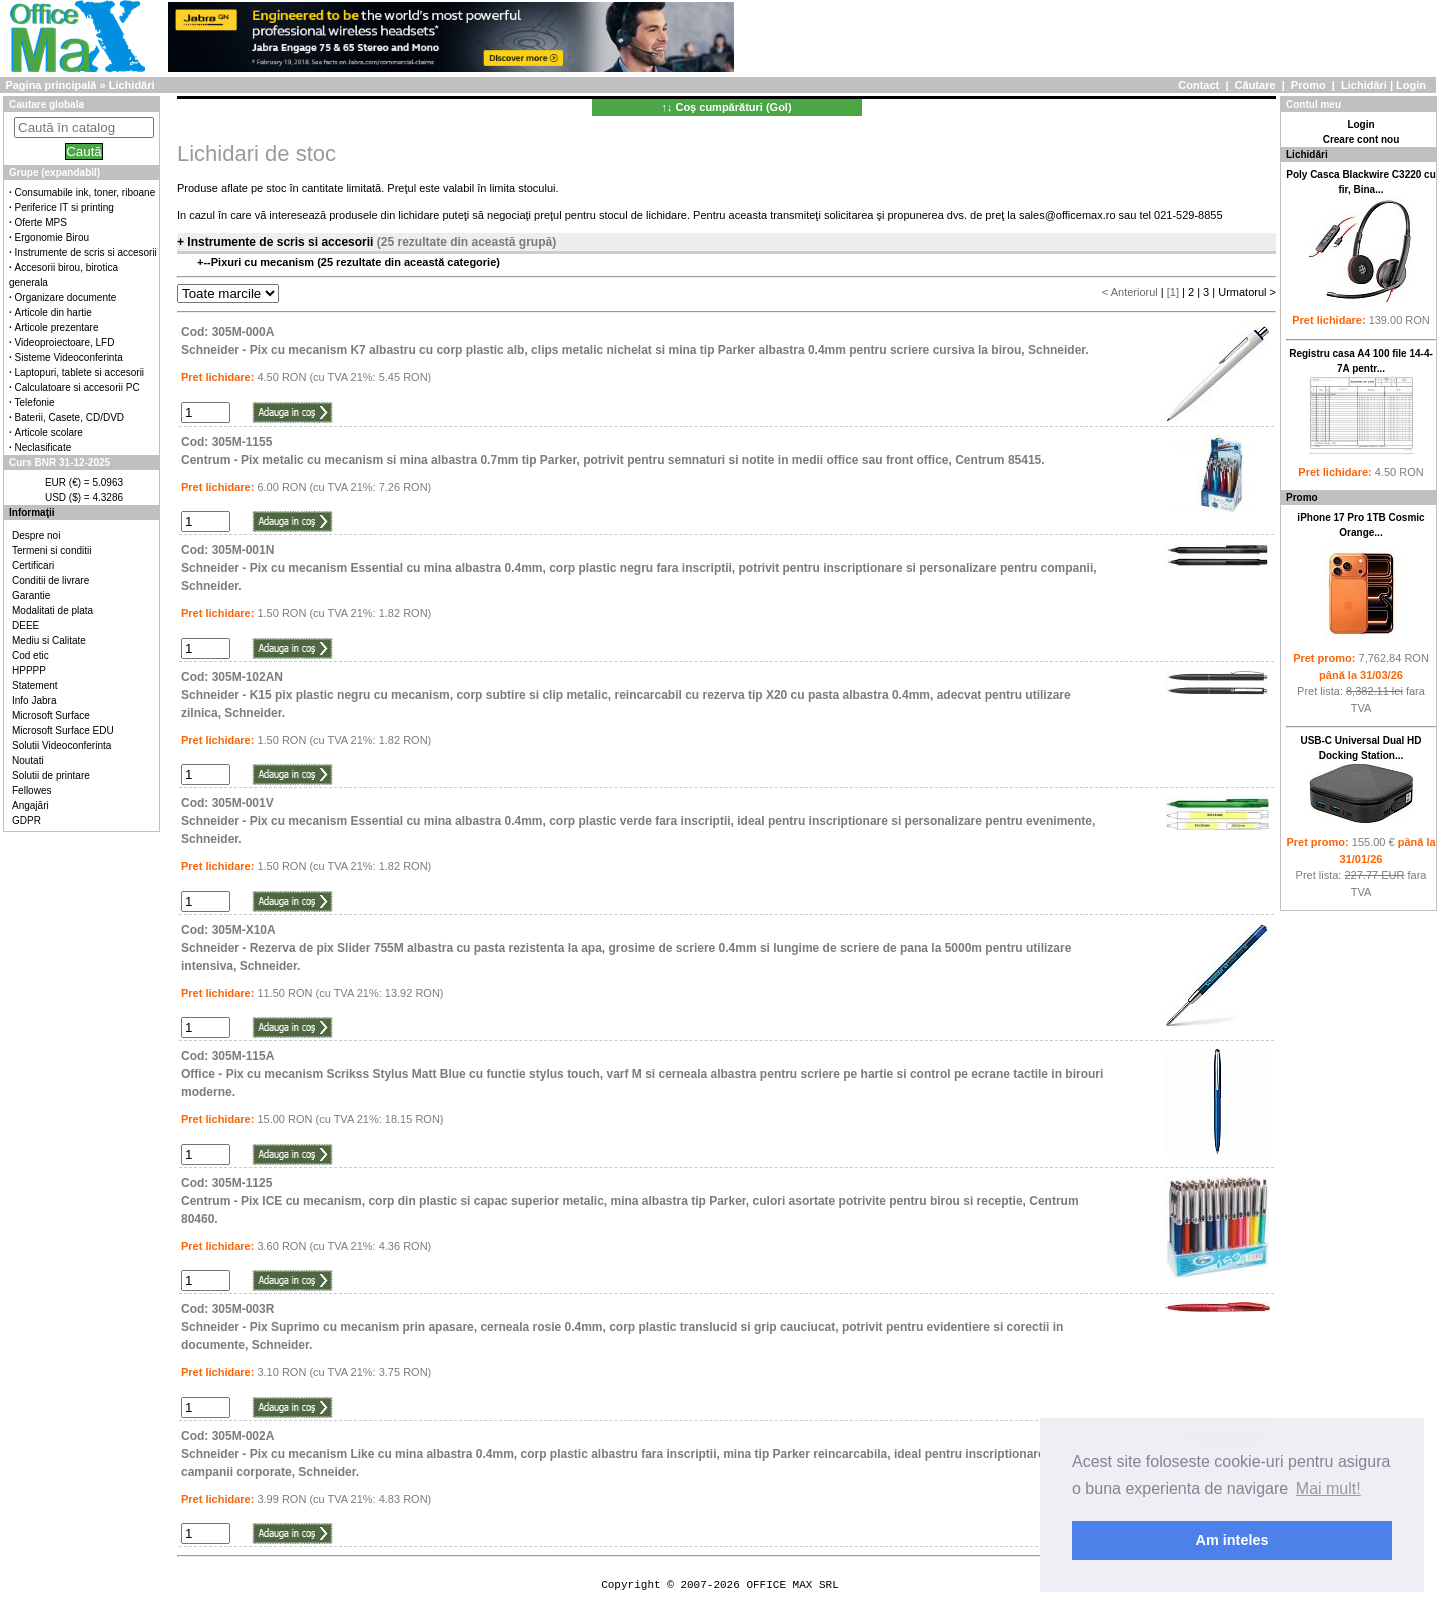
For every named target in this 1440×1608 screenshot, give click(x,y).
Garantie (31, 595)
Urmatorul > (1247, 292)
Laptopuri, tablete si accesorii (80, 372)
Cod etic (30, 655)
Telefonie (35, 402)
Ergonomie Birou (52, 237)
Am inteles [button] (1232, 1540)
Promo (1308, 85)
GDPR (26, 820)
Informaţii (32, 512)
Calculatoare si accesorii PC (77, 387)
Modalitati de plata (52, 610)
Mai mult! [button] (1328, 1488)
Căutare (1255, 85)
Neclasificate (43, 447)
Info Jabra (34, 700)
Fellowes (31, 790)
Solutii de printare (51, 775)
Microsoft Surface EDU (63, 730)
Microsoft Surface (51, 715)
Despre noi (36, 535)
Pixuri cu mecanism (264, 262)
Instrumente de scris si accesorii (86, 252)
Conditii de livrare (50, 580)
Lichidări (1364, 85)
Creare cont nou (1361, 139)
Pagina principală (50, 85)
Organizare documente (66, 297)
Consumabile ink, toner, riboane (85, 192)
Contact (1198, 85)
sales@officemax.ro (1067, 215)
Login (1411, 85)
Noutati (28, 760)
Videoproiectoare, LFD (65, 342)
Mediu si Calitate (49, 640)
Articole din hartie (53, 312)
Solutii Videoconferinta (61, 745)
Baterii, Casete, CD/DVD (69, 417)
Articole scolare (49, 432)
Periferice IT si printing (64, 207)
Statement (35, 685)
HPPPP (29, 670)
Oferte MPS (41, 222)
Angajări (30, 805)
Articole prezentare (57, 327)
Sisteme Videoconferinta (69, 357)
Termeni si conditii (51, 550)
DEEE (25, 625)
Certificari (33, 565)
